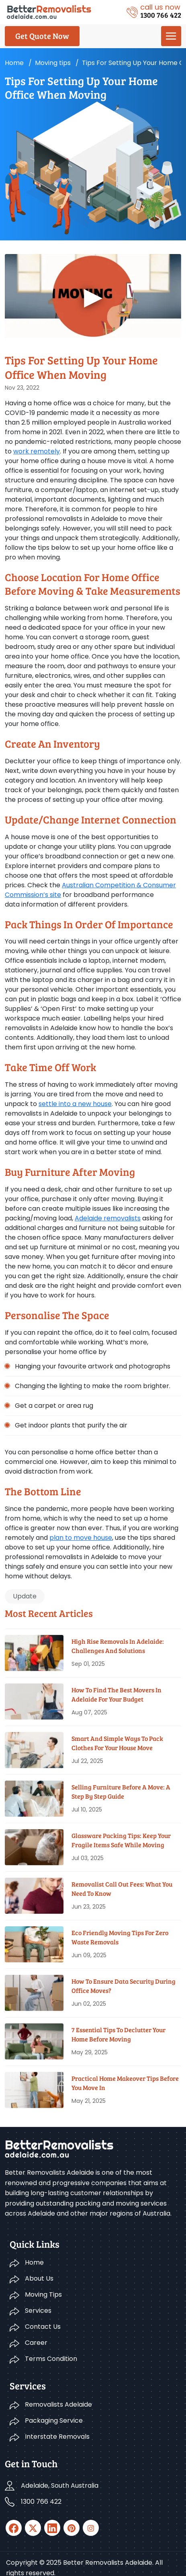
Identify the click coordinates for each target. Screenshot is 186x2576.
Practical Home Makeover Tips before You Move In (125, 2082)
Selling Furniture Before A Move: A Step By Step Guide (121, 1791)
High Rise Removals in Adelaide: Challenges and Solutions (118, 1645)
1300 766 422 (41, 2501)
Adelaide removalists (108, 1218)
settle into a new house (75, 1103)
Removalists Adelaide (58, 2404)
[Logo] (49, 11)
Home (14, 62)
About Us (39, 2278)
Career (36, 2342)
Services (38, 2310)
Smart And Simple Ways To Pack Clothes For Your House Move (117, 1742)
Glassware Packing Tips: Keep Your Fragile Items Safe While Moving (121, 1839)
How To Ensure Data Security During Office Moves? (124, 1985)
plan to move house (80, 1537)
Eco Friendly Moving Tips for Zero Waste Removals (120, 1937)
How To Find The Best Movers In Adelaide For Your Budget (116, 1694)
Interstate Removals (57, 2436)
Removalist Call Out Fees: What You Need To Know (122, 1888)
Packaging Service (54, 2420)
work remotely (36, 451)
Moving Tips (43, 2294)
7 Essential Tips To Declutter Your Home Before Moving (119, 2034)
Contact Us (43, 2326)
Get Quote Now (42, 35)
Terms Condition (51, 2358)
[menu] (171, 36)
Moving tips (53, 62)
